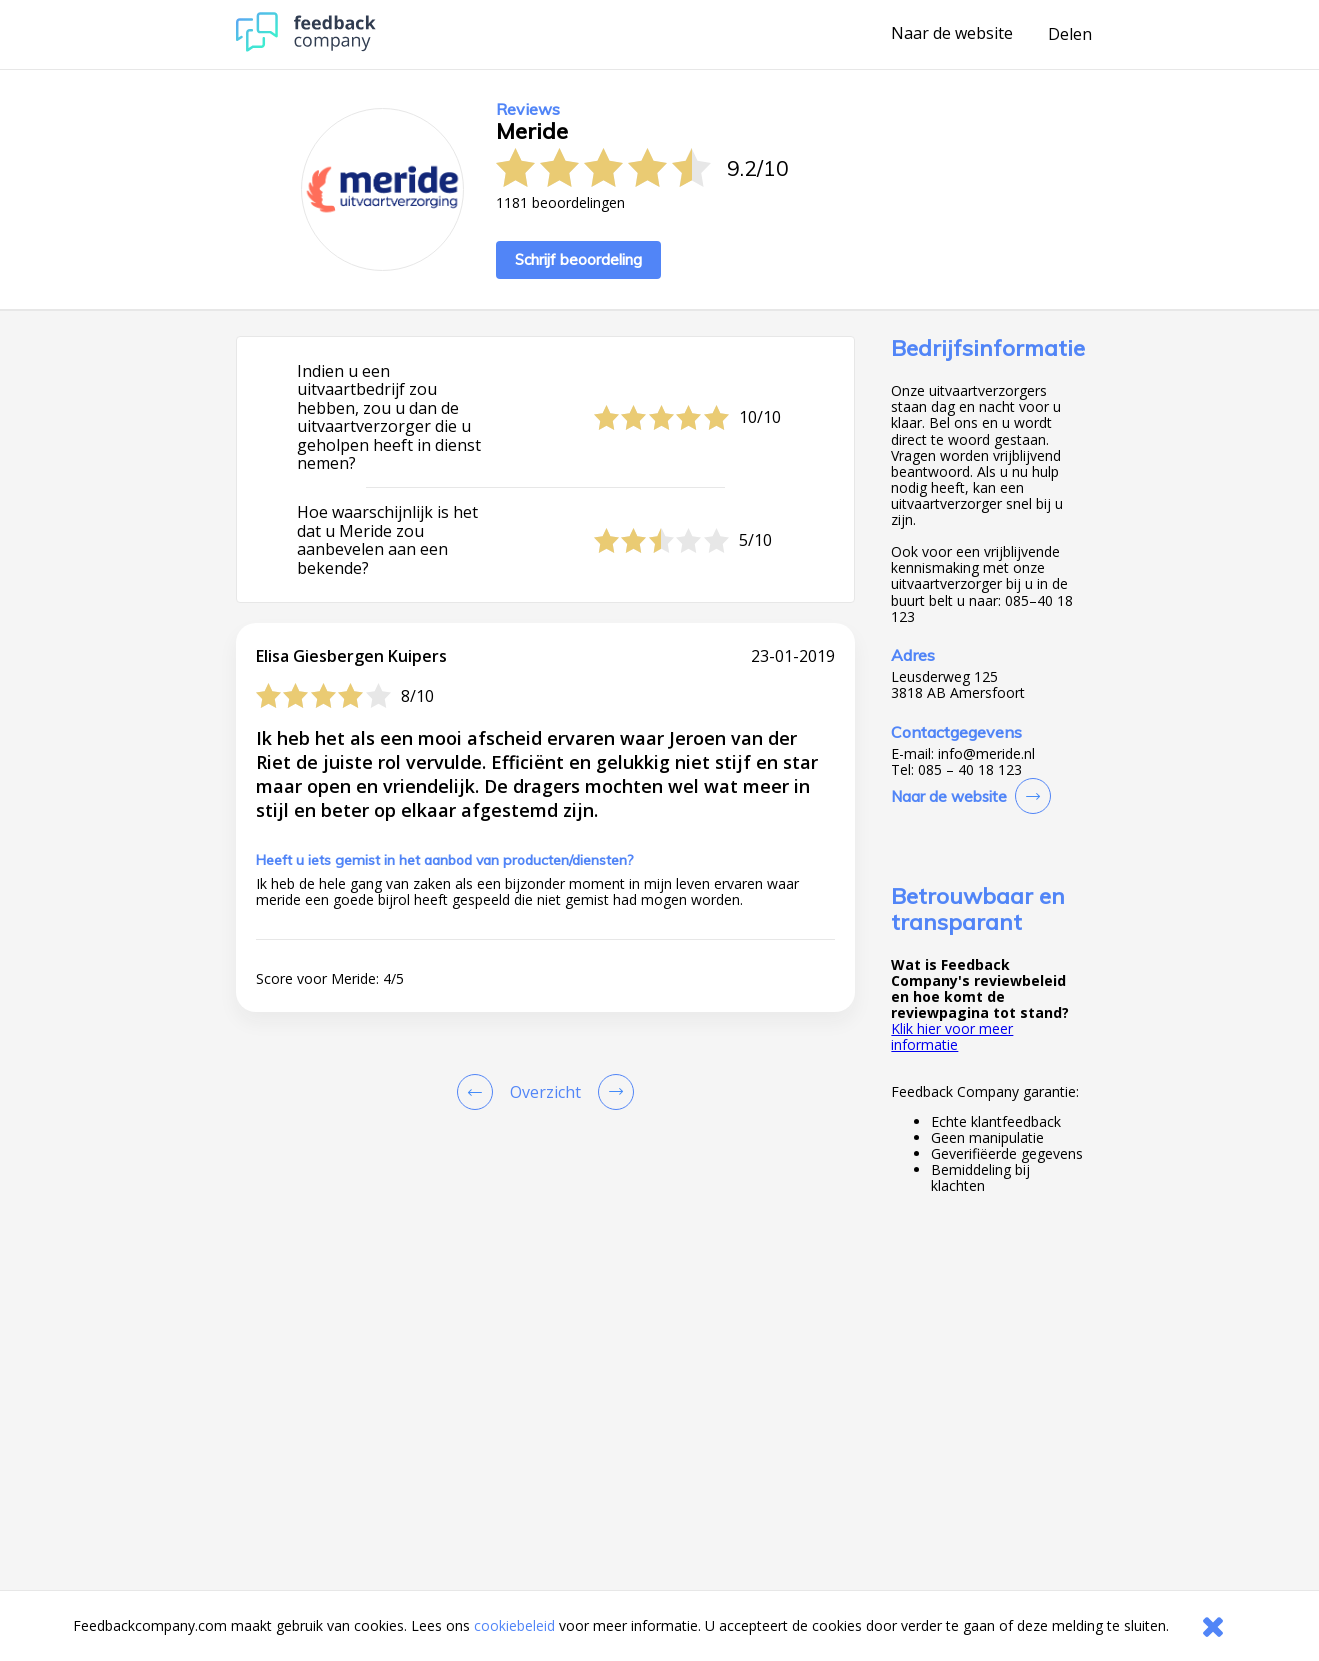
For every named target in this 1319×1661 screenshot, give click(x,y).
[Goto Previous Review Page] (479, 1092)
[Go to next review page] (612, 1092)
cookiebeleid (514, 1625)
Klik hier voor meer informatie (952, 1036)
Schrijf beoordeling (578, 259)
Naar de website (952, 34)
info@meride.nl (986, 754)
